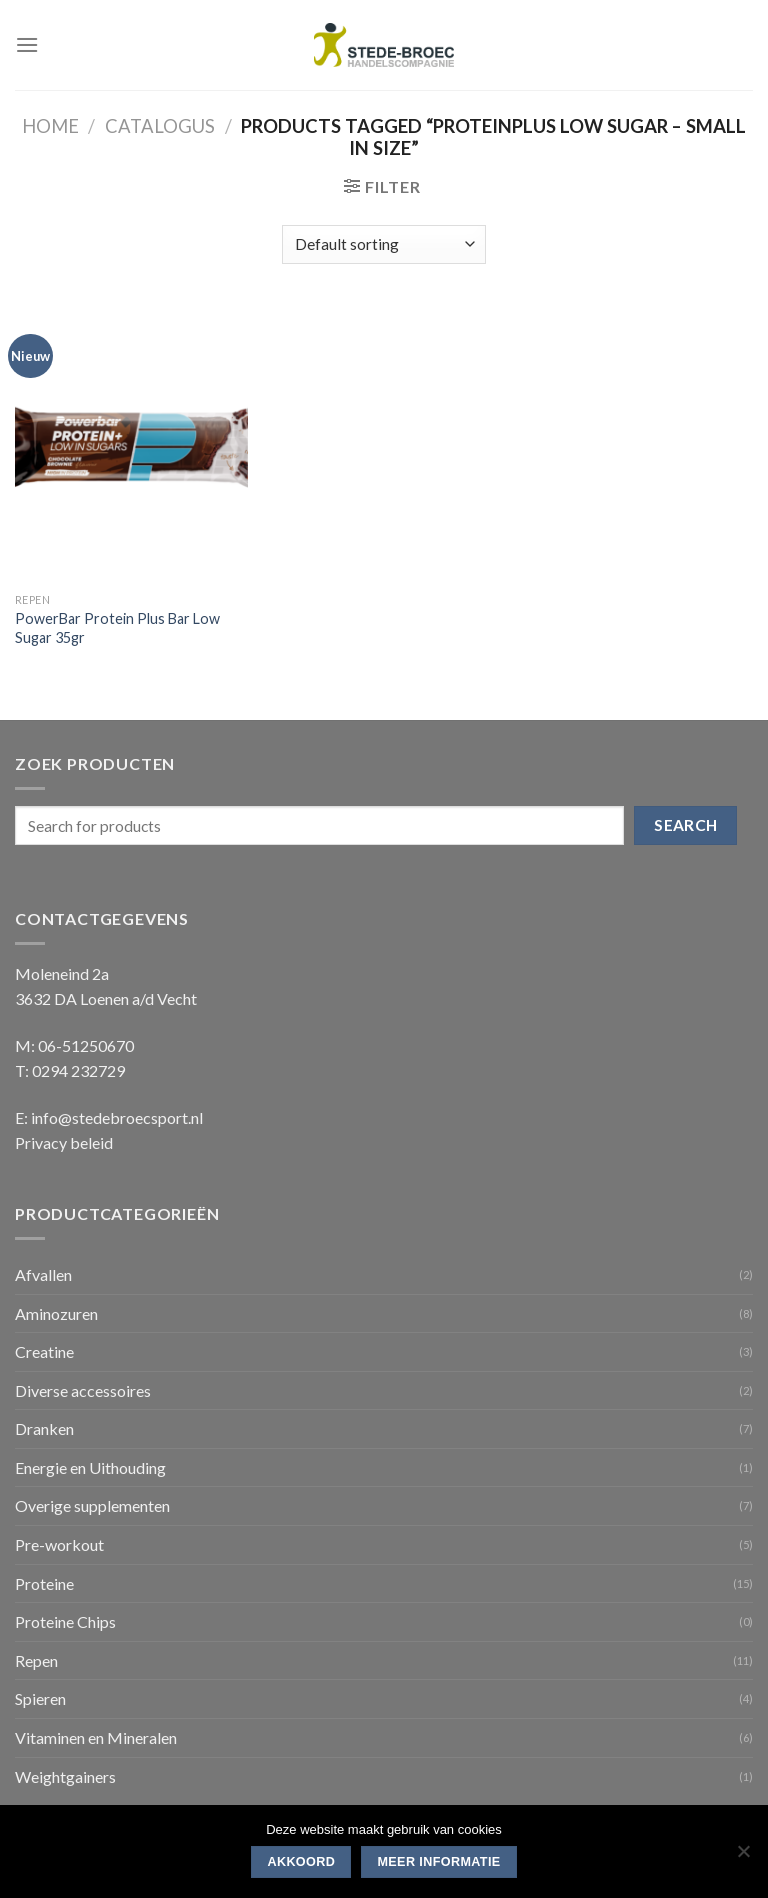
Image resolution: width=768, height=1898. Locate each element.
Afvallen (43, 1274)
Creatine (44, 1351)
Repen (36, 1660)
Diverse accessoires (83, 1390)
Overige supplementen (92, 1505)
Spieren (40, 1698)
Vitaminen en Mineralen (96, 1737)
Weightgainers (65, 1776)
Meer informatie (438, 1862)
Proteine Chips (65, 1621)
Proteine (44, 1583)
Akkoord (301, 1862)
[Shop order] (383, 244)
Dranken (44, 1428)
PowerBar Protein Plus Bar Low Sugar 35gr (117, 628)
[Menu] (27, 44)
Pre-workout (59, 1544)
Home (50, 126)
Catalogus (160, 126)
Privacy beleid (64, 1142)
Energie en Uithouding (90, 1467)
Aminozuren (56, 1313)
